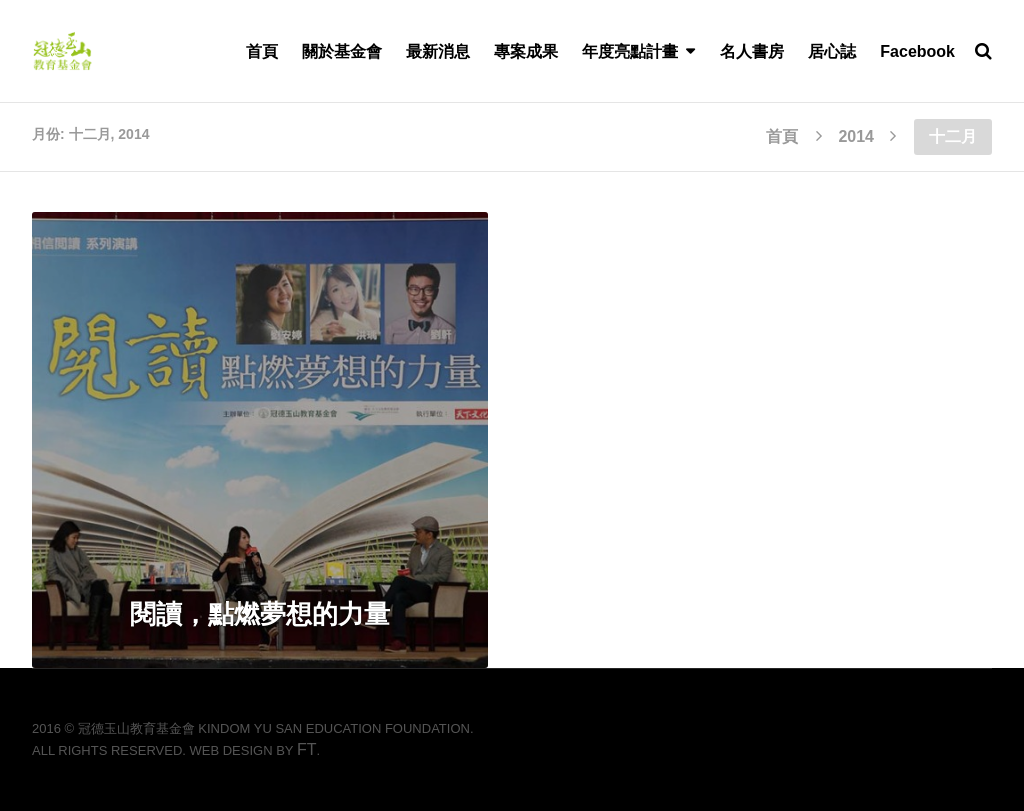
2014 (856, 136)
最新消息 (438, 51)
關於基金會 (342, 51)
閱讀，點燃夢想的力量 (260, 614)
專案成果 (526, 51)
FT (307, 749)
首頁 (262, 51)
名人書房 (752, 51)
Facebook (917, 51)
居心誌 (832, 51)
